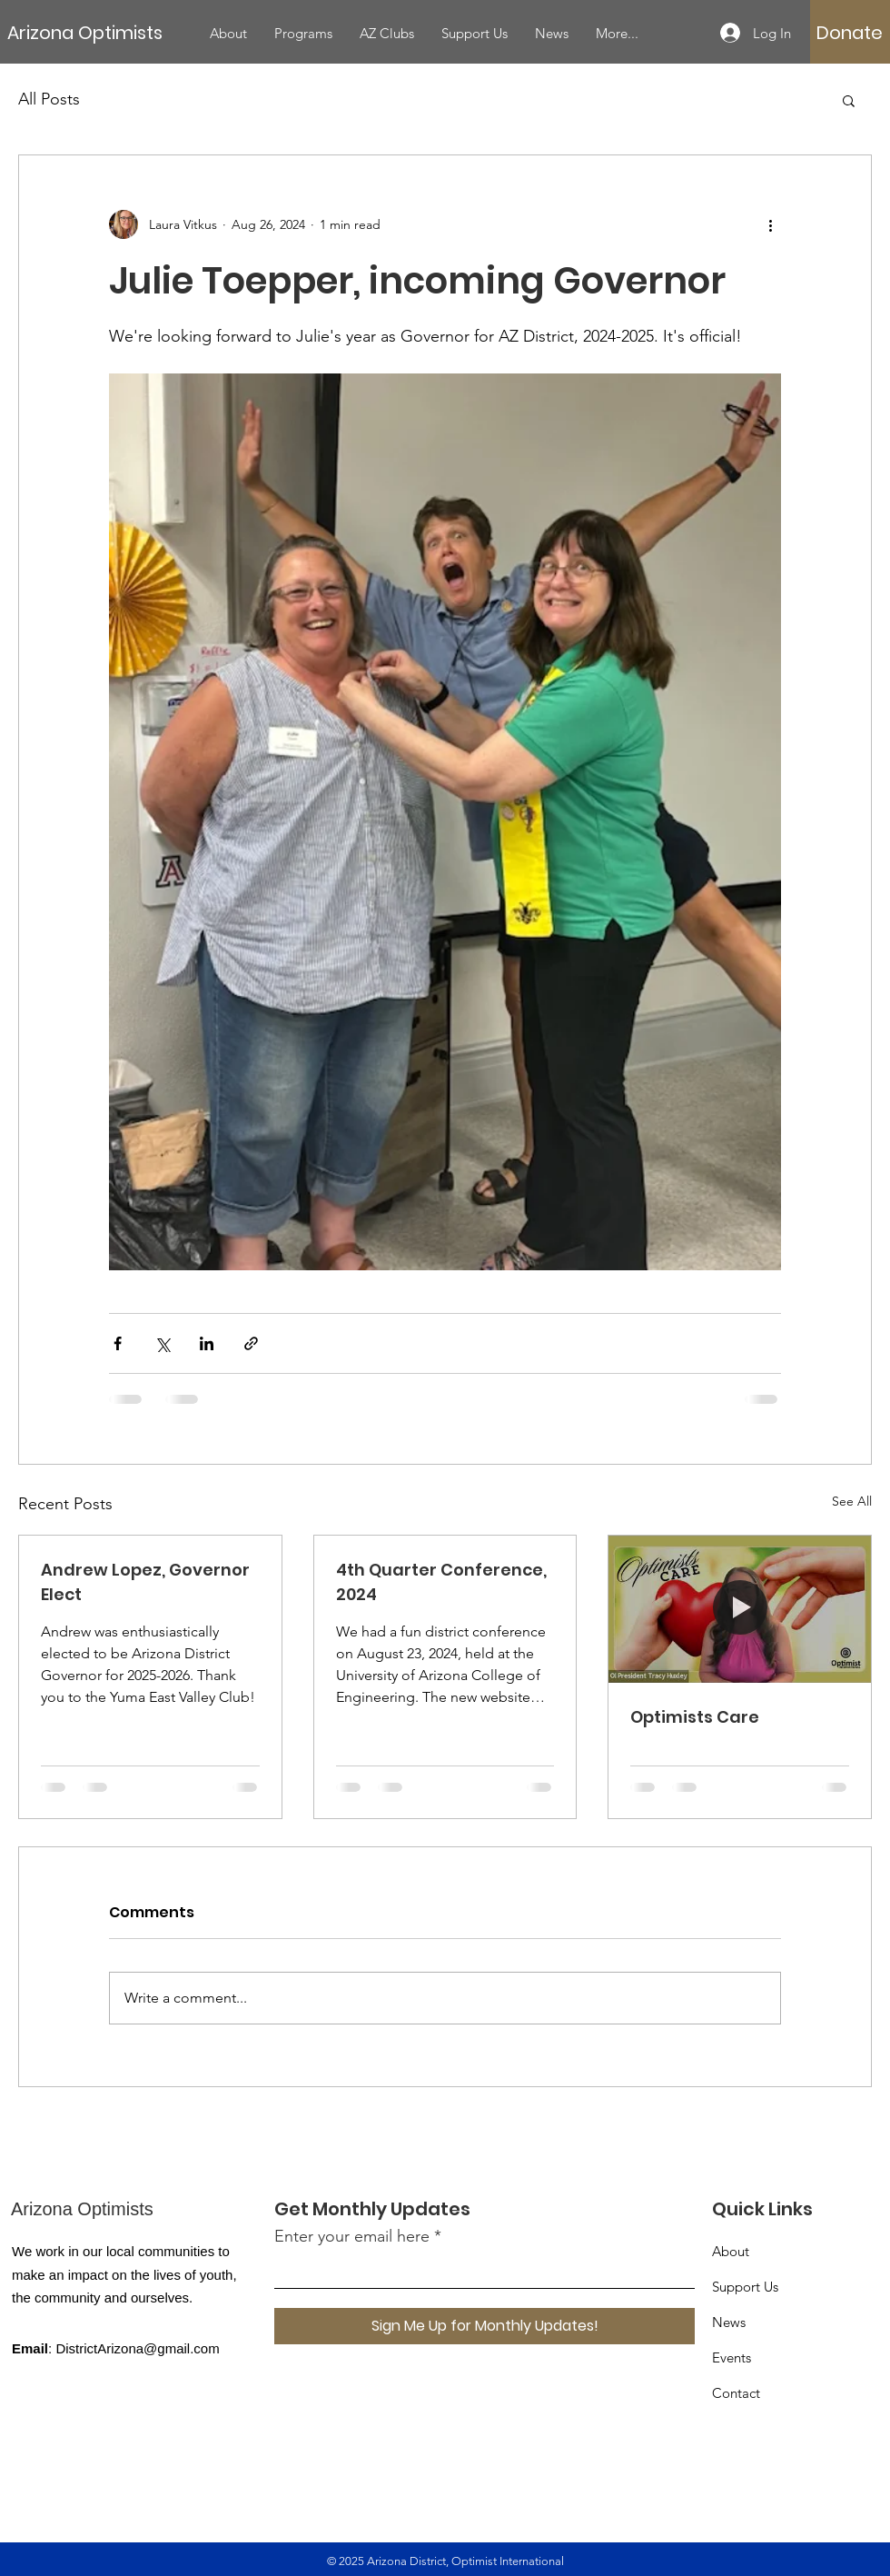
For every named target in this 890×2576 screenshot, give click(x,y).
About (730, 2251)
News (729, 2322)
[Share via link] (251, 1343)
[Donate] (850, 33)
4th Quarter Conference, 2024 (441, 1582)
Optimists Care (694, 1717)
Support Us (745, 2286)
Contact (736, 2393)
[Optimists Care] (739, 1609)
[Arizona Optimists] (101, 32)
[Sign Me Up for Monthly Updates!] (484, 2326)
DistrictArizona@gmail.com (137, 2348)
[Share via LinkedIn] (206, 1343)
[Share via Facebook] (117, 1343)
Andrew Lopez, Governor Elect (145, 1582)
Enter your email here (352, 2236)
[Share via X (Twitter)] (162, 1343)
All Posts (49, 99)
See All (852, 1501)
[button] (848, 100)
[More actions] (770, 224)
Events (731, 2357)
